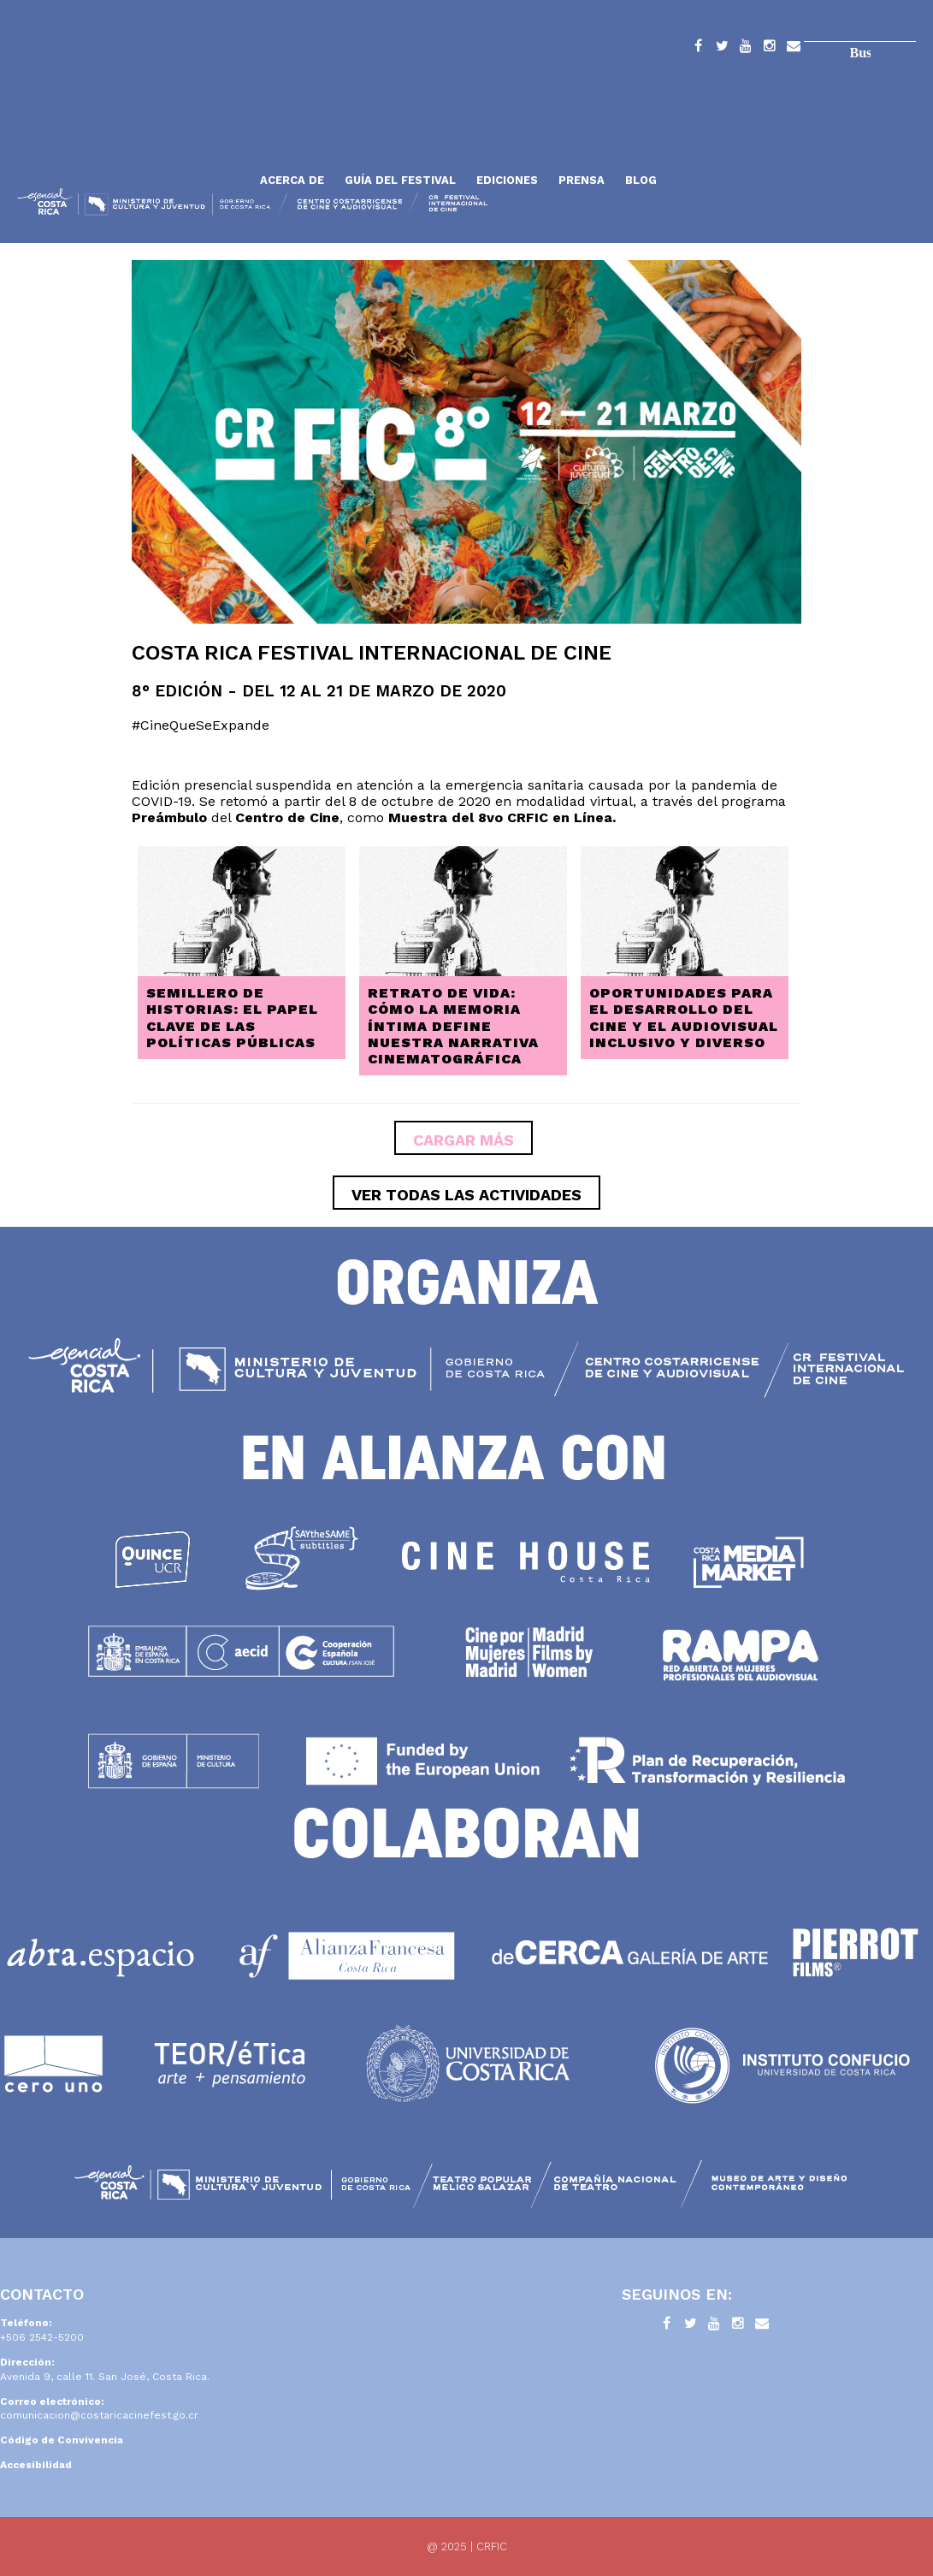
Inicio (132, 139)
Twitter (722, 48)
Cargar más (463, 1140)
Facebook (698, 48)
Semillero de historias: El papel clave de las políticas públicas (232, 1018)
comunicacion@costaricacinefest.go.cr (99, 2415)
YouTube (745, 48)
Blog (641, 180)
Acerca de (292, 180)
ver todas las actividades (466, 1195)
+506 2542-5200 (42, 2337)
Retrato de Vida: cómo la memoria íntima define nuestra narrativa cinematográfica (453, 1026)
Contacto (793, 48)
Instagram (769, 48)
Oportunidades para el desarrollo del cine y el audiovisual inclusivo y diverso (683, 1018)
